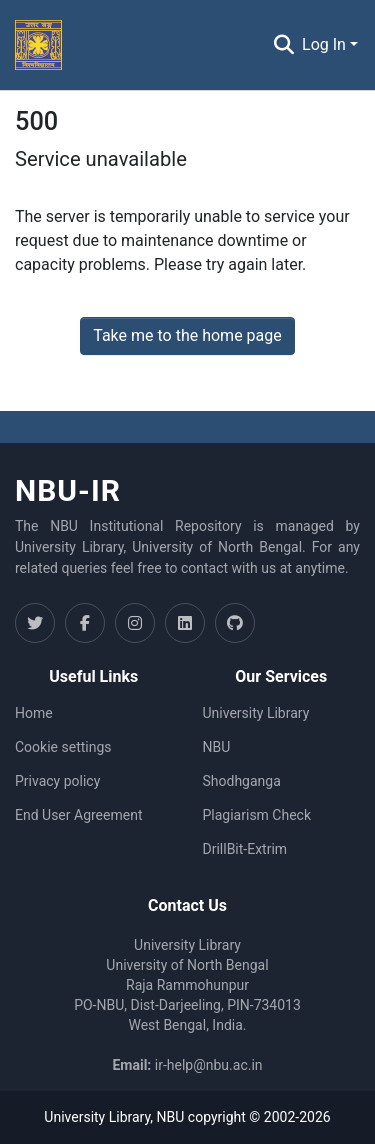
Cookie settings (63, 747)
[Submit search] (283, 45)
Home (34, 713)
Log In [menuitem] (324, 44)
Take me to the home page (187, 335)
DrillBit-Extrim (245, 849)
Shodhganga (242, 781)
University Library (256, 713)
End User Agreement (78, 815)
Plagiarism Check (257, 815)
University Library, (100, 1117)
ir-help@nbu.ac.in (209, 1065)
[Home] (38, 45)
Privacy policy (57, 781)
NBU (217, 747)
